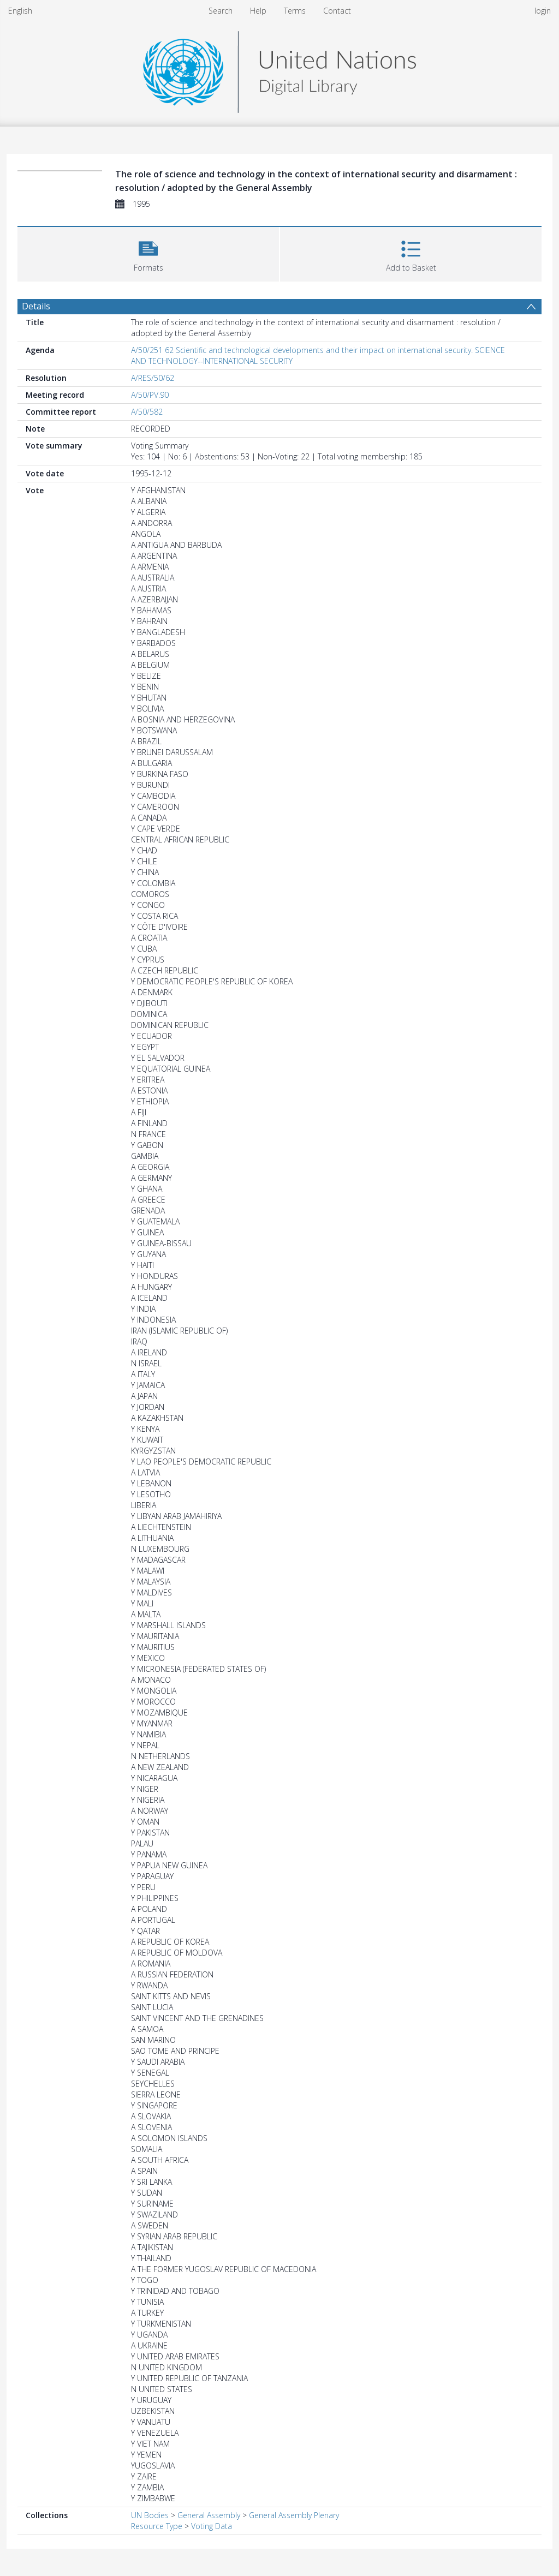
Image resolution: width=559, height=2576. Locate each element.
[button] (148, 253)
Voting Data (211, 2526)
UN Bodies (150, 2515)
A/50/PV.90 (150, 395)
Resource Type (156, 2526)
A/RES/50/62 (152, 378)
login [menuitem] (542, 10)
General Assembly (208, 2515)
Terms (295, 10)
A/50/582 (147, 412)
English (20, 10)
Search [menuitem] (221, 10)
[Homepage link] (279, 69)
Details (36, 306)
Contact (337, 10)
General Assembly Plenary (294, 2515)
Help (258, 10)
